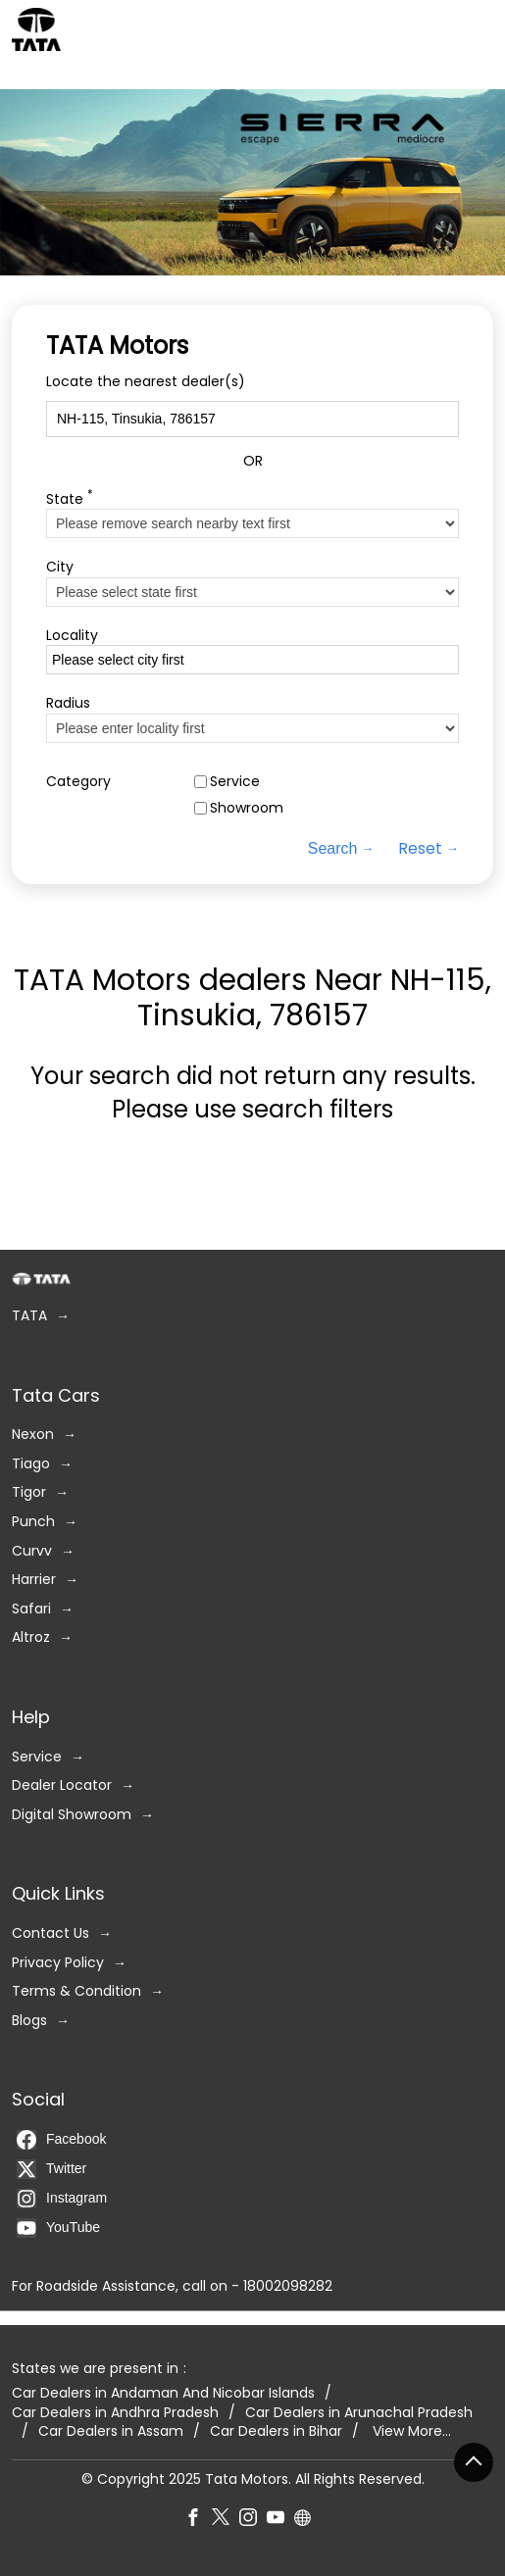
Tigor (29, 1492)
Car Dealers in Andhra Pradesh (115, 2412)
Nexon (33, 1434)
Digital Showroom (71, 1815)
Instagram (62, 2198)
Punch (33, 1521)
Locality (72, 635)
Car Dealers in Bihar (276, 2431)
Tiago (31, 1464)
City (60, 567)
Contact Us (50, 1933)
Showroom (246, 808)
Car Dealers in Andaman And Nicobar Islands (163, 2393)
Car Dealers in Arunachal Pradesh (359, 2412)
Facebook (61, 2140)
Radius (68, 703)
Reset (420, 849)
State (69, 497)
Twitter (51, 2169)
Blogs (29, 2020)
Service (235, 781)
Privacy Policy (58, 1962)
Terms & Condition (76, 1991)
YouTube (58, 2228)
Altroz (31, 1637)
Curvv (32, 1551)
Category (78, 781)
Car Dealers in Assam (110, 2431)
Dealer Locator (62, 1785)
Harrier (34, 1579)
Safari (31, 1609)
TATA (29, 1316)
